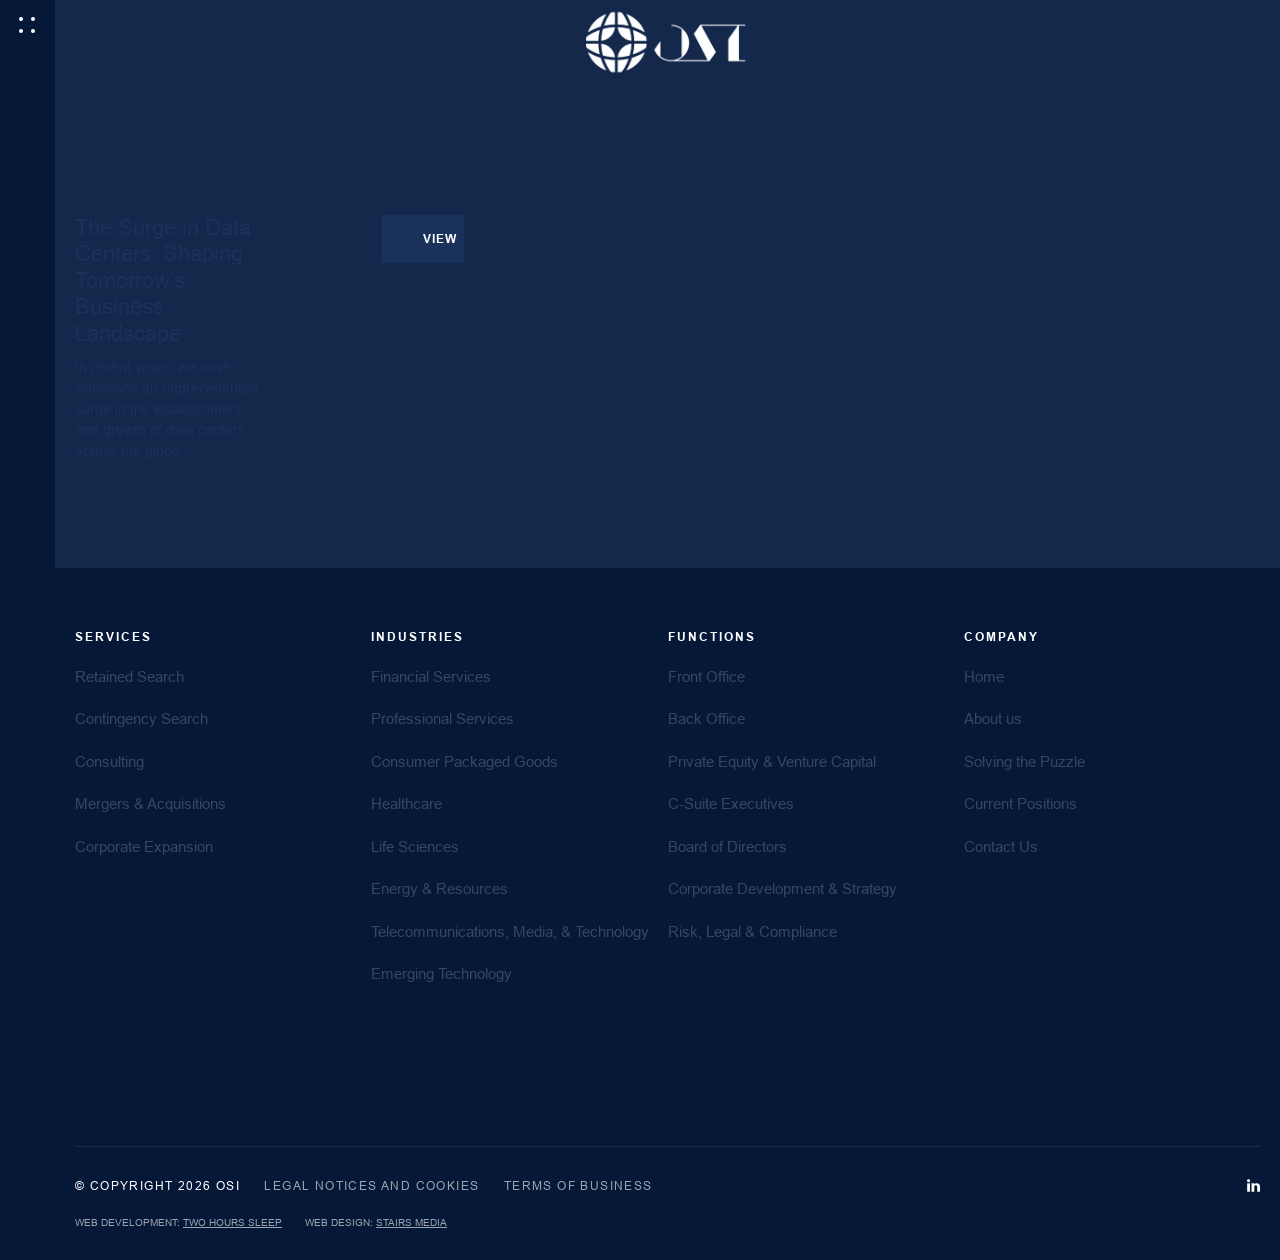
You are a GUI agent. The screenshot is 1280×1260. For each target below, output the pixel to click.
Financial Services (431, 676)
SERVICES (113, 637)
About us (993, 718)
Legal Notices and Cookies (371, 1186)
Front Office (706, 676)
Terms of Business (578, 1186)
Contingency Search (141, 718)
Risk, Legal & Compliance (752, 931)
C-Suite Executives (731, 803)
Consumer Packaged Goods (464, 761)
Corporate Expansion (144, 846)
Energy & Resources (439, 888)
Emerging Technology (441, 973)
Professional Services (442, 718)
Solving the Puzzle (1024, 761)
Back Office (706, 718)
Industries (417, 637)
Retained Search (129, 676)
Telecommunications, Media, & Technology (510, 931)
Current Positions (1020, 803)
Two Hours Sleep (232, 1222)
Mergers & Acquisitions (150, 803)
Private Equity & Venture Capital (772, 761)
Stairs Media (411, 1222)
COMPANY (1001, 637)
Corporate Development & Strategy (782, 888)
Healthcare (406, 803)
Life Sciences (415, 846)
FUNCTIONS (712, 637)
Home (984, 676)
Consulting (109, 761)
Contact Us (1001, 846)
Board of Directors (727, 846)
